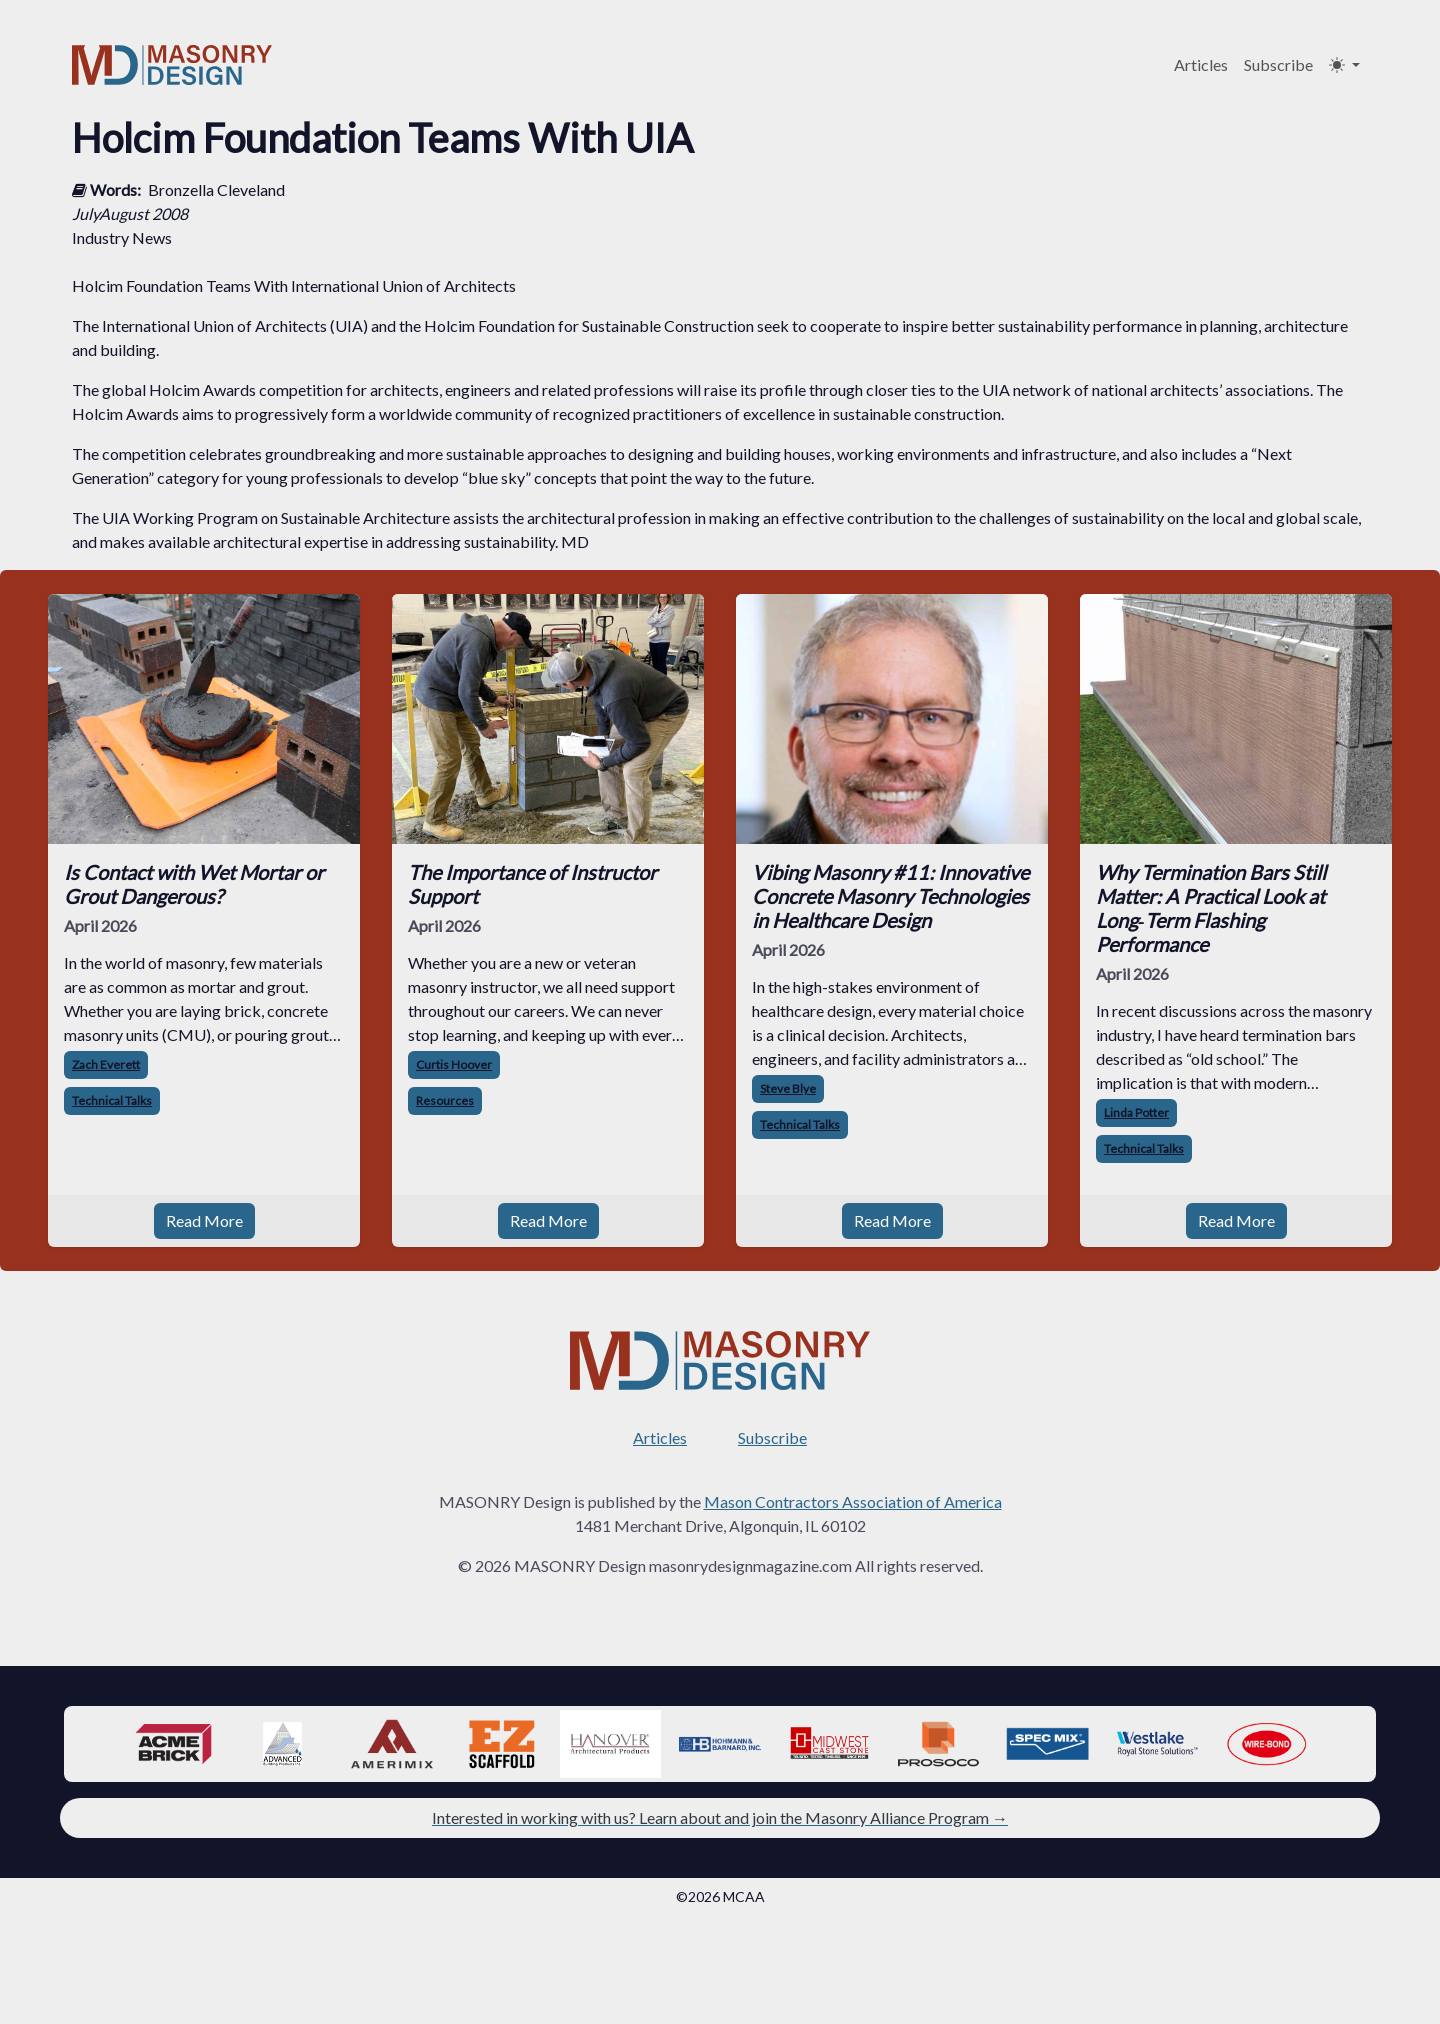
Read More (204, 1220)
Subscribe (1278, 64)
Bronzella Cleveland (216, 189)
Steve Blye (788, 1088)
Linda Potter (1136, 1112)
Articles (1201, 64)
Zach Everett (106, 1064)
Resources (445, 1100)
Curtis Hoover (454, 1064)
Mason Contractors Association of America (853, 1501)
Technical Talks (112, 1100)
